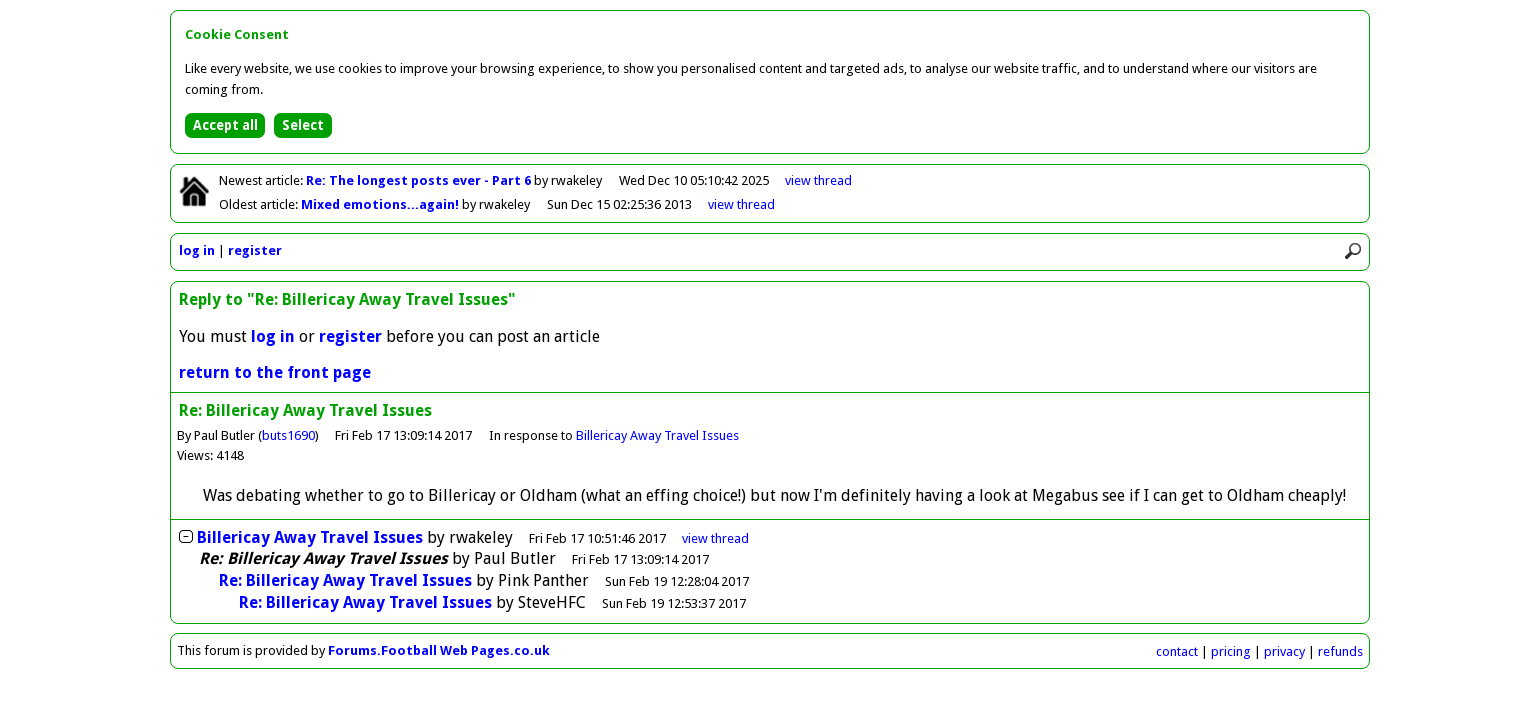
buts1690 (288, 435)
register (255, 250)
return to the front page (275, 372)
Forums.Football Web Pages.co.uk (439, 650)
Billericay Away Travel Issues (657, 435)
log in (197, 250)
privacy (1284, 651)
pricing (1231, 651)
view (818, 180)
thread (715, 538)
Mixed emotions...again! (381, 204)
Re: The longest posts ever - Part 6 (420, 180)
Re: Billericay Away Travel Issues (345, 580)
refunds (1340, 651)
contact (1177, 651)
